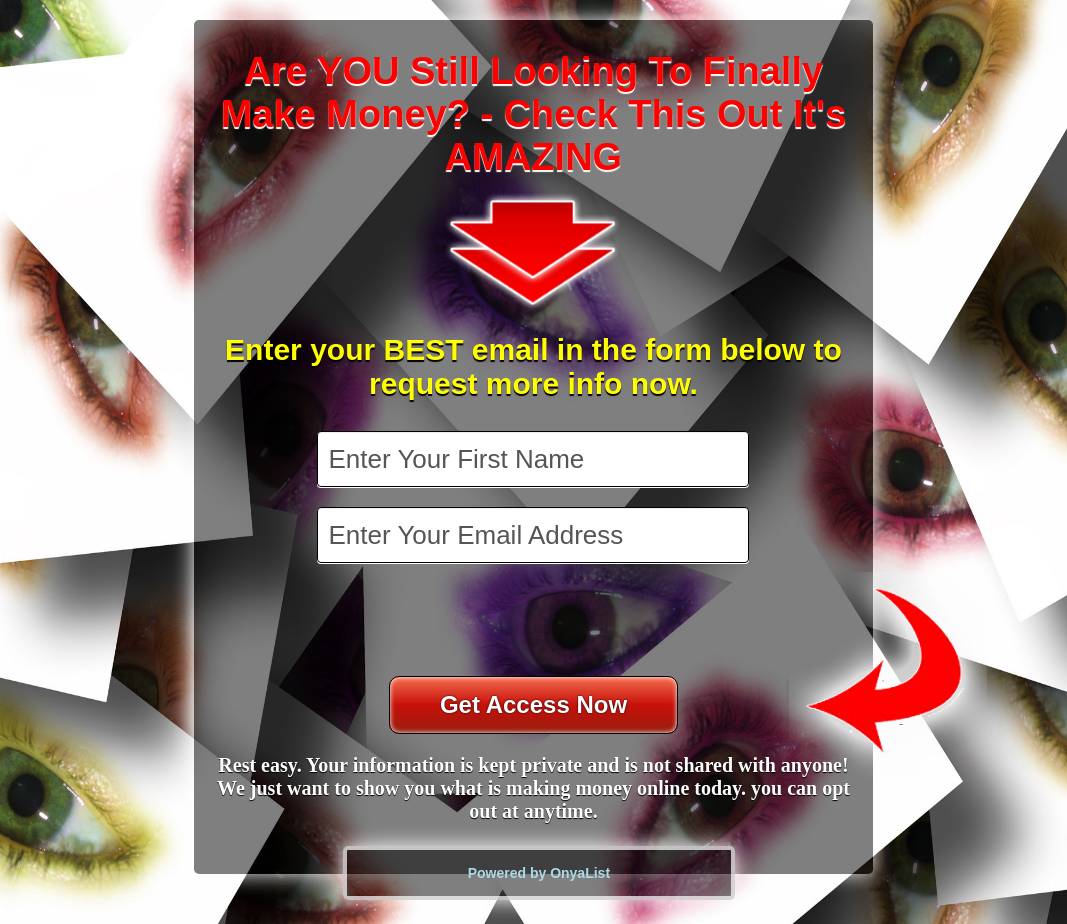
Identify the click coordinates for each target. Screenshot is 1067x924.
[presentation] (535, 622)
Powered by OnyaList (539, 873)
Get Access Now (533, 704)
